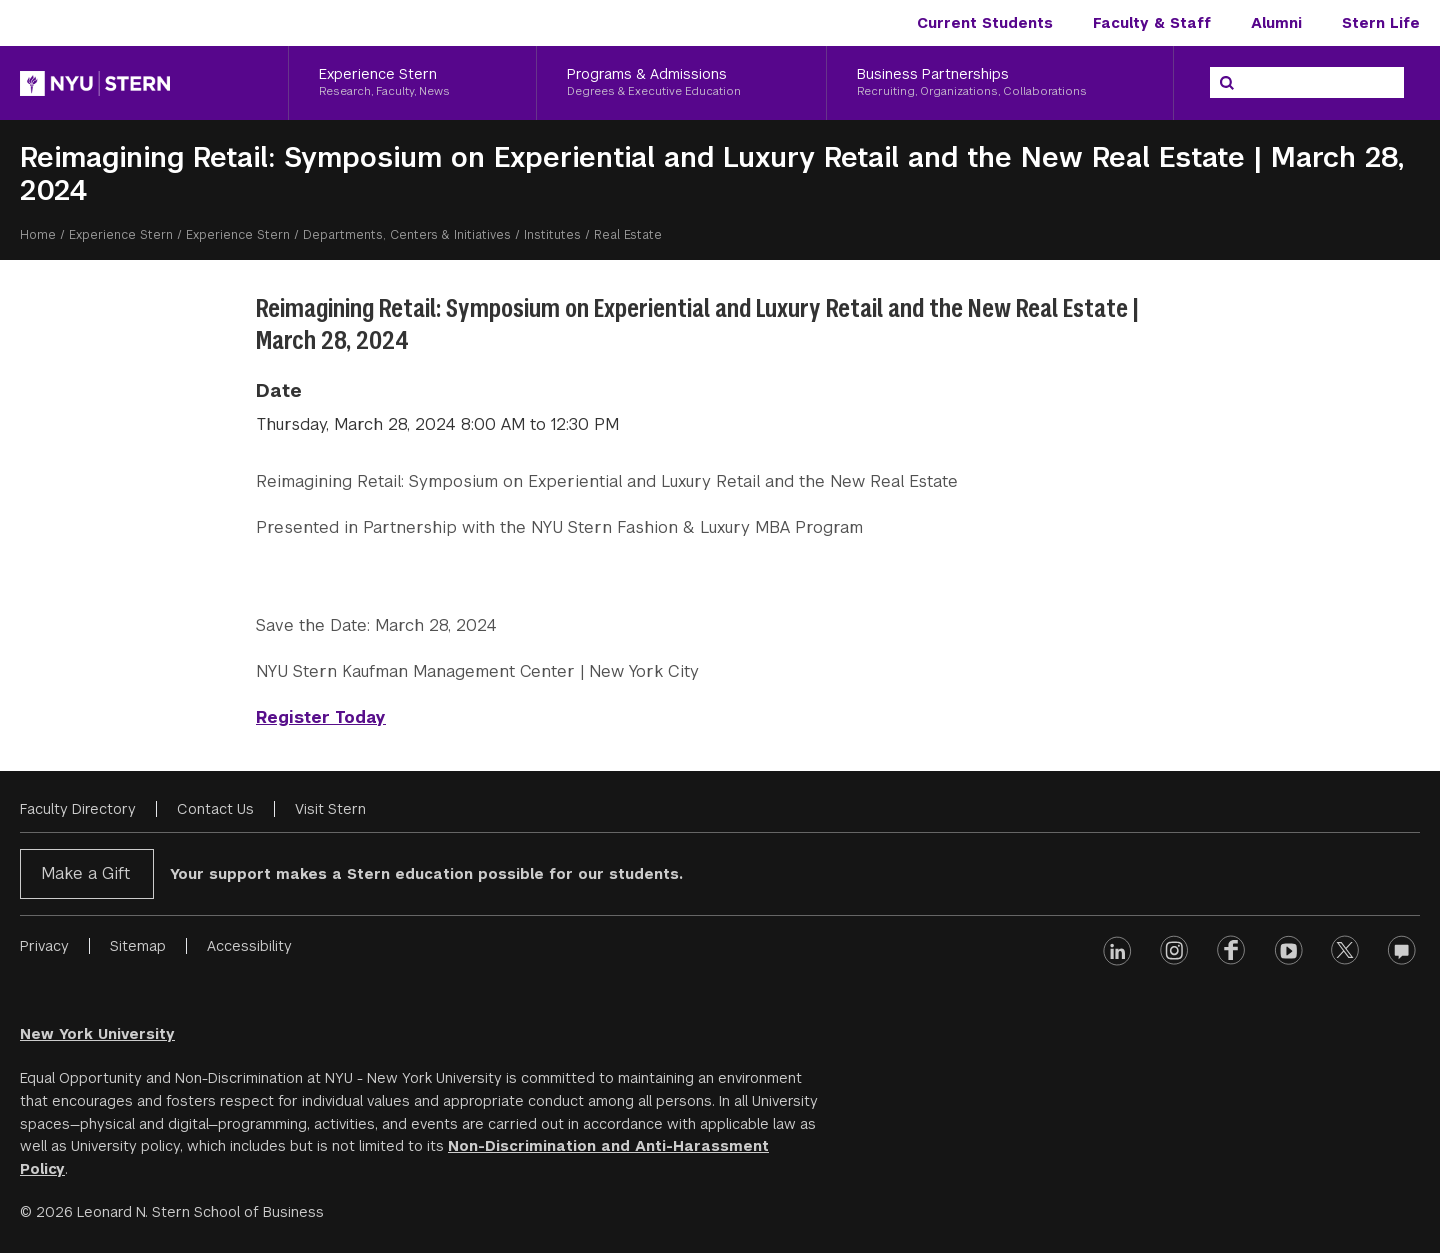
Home (38, 235)
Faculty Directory (78, 809)
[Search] (1227, 83)
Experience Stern (121, 235)
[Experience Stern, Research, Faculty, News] (412, 83)
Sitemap (138, 946)
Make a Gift (85, 873)
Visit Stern (330, 809)
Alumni (1276, 23)
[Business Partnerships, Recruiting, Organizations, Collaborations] (1000, 83)
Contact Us (215, 809)
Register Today (321, 717)
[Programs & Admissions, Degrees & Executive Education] (682, 83)
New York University (97, 1034)
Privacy (44, 946)
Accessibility (249, 946)
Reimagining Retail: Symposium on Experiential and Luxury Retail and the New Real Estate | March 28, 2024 (712, 174)
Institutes (552, 235)
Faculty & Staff (1152, 23)
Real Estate (628, 235)
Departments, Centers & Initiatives (407, 235)
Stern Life (1381, 23)
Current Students (985, 23)
